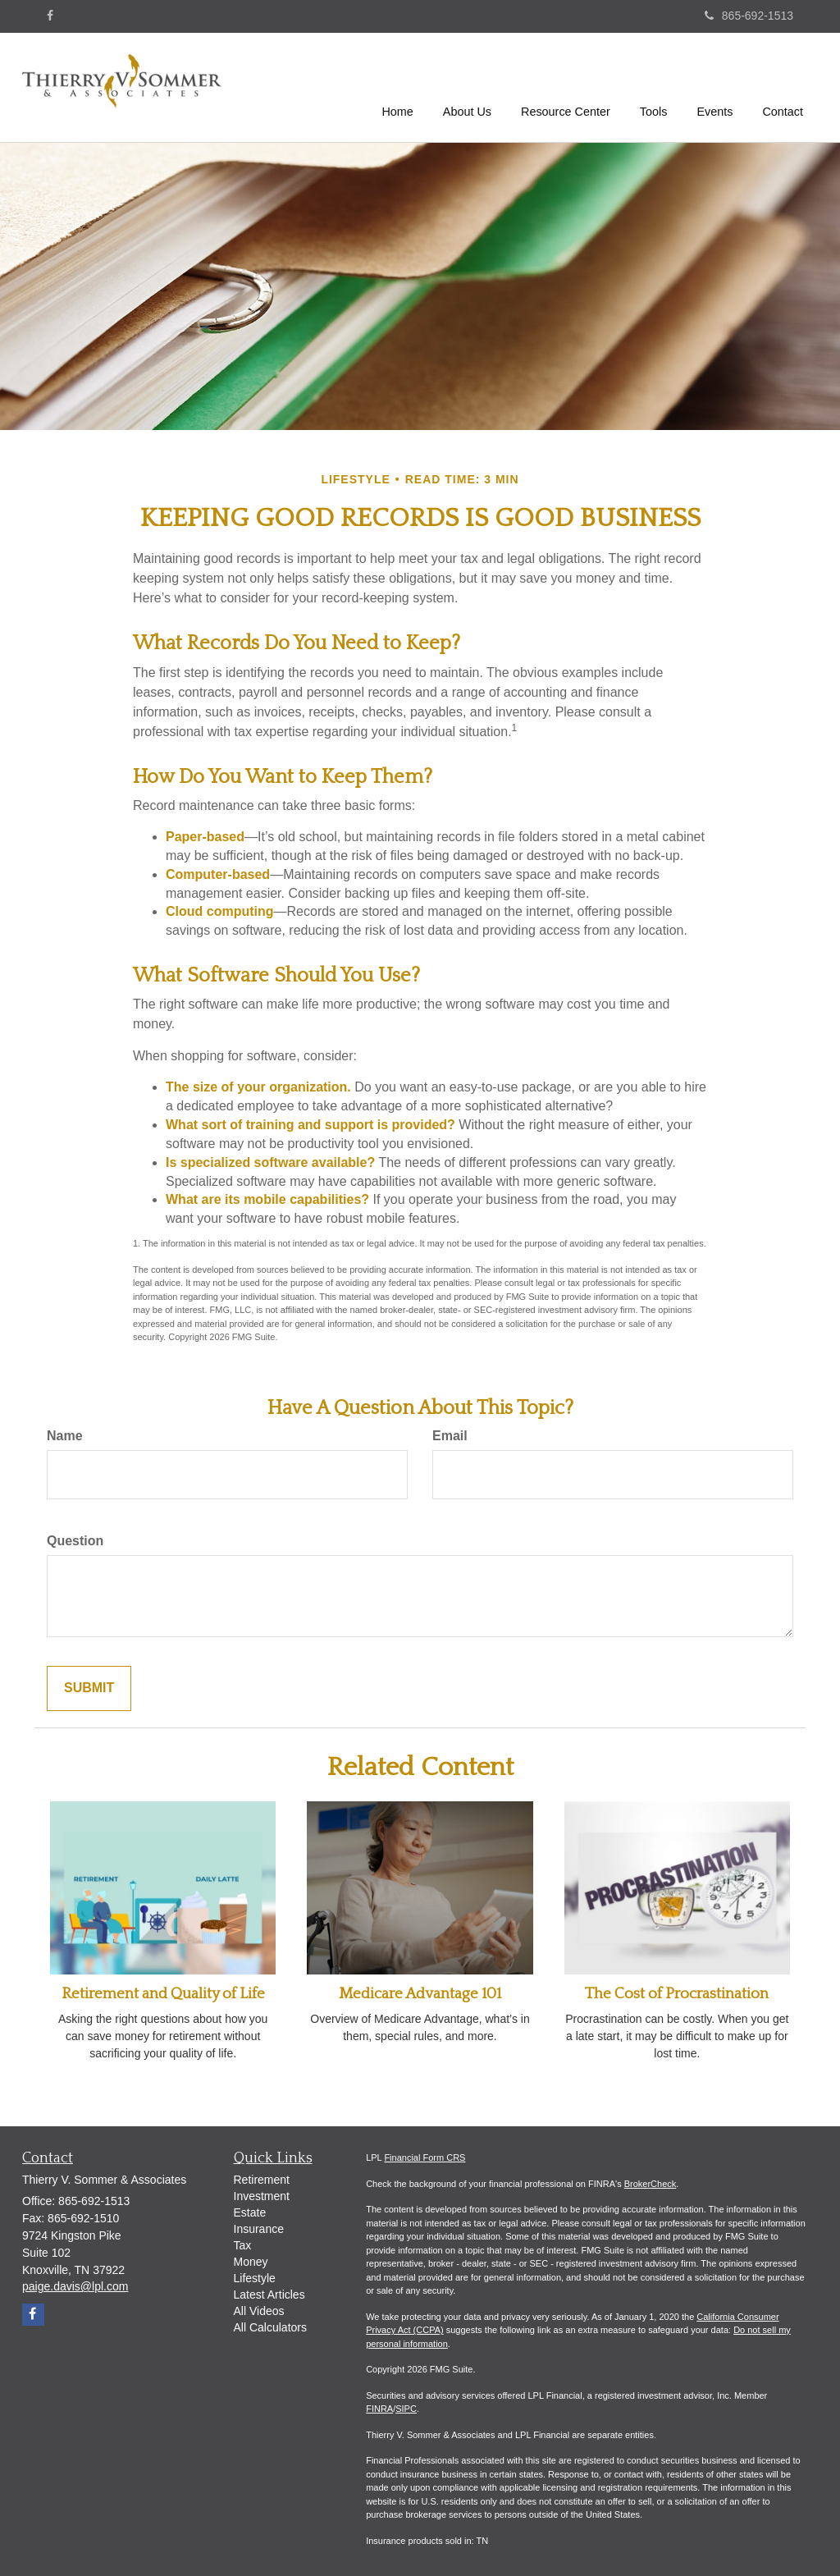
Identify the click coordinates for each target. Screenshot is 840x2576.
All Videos (259, 2310)
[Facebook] (50, 15)
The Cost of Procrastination (677, 1993)
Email (450, 1436)
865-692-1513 (749, 15)
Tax (243, 2245)
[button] (467, 85)
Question (75, 1541)
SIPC (406, 2409)
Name (65, 1436)
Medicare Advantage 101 (420, 1993)
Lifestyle (255, 2278)
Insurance (259, 2228)
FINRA (379, 2409)
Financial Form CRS (424, 2157)
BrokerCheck (650, 2184)
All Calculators (270, 2327)
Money (251, 2261)
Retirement (262, 2179)
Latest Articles (269, 2294)
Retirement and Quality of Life (163, 1993)
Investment (262, 2196)
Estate (250, 2212)
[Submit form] (89, 1688)
